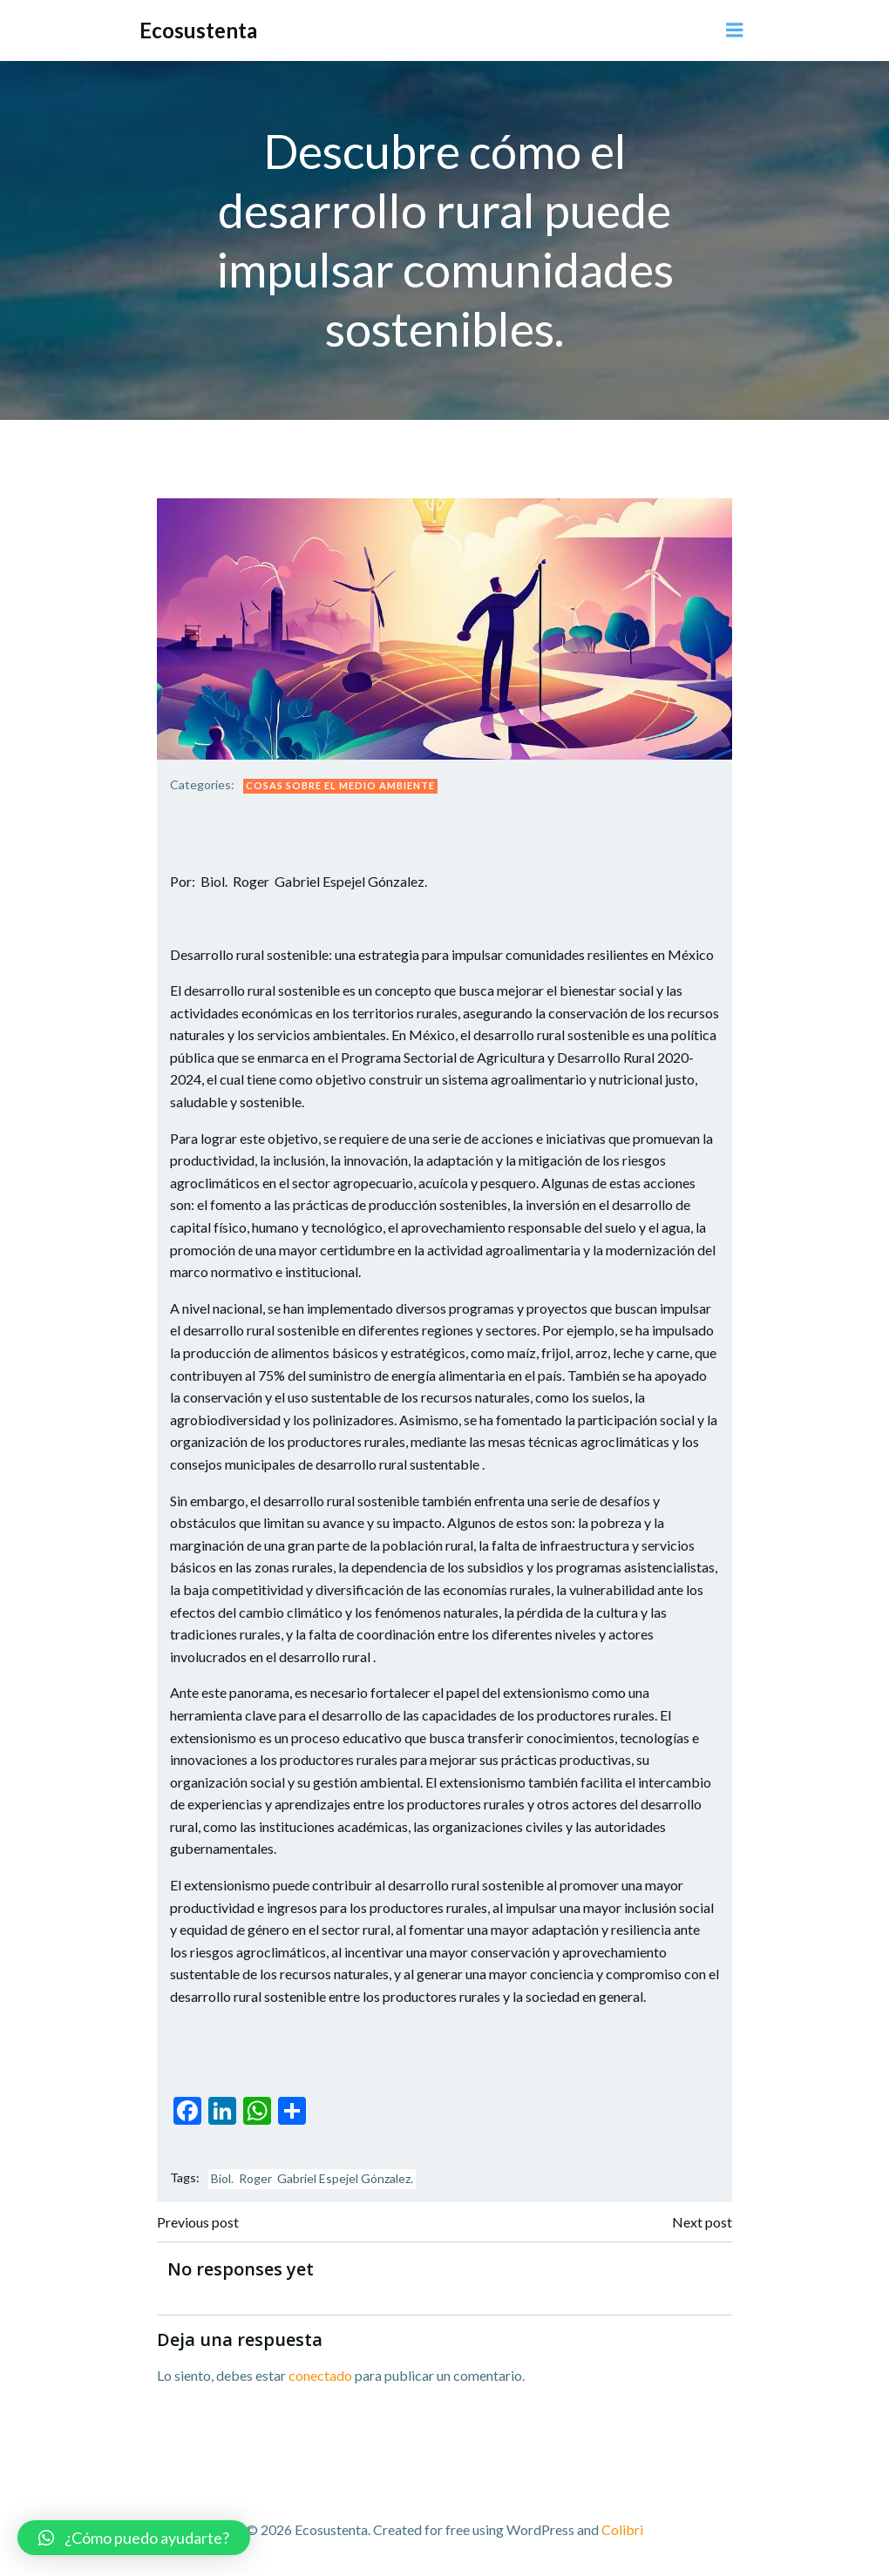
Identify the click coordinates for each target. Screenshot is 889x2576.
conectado (320, 2375)
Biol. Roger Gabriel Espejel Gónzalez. (312, 2178)
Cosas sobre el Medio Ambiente (340, 785)
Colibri (622, 2529)
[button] (133, 2537)
